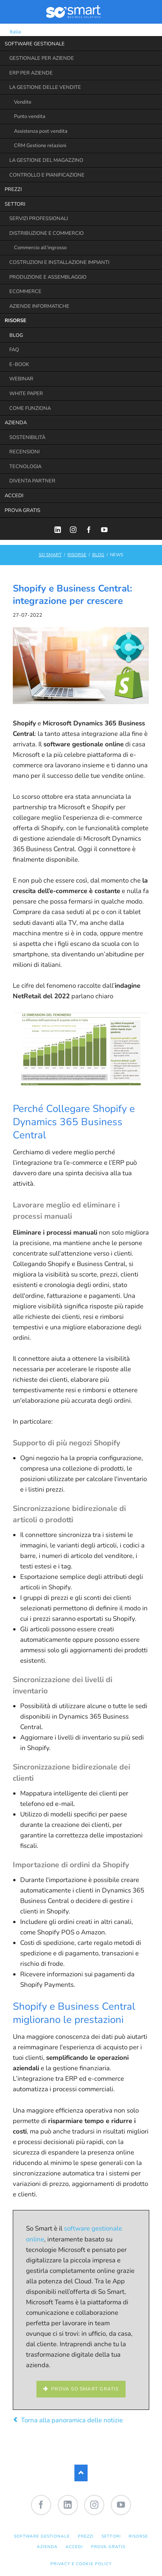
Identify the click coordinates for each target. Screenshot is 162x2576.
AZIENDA (16, 422)
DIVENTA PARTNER (32, 480)
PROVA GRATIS (22, 510)
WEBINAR (21, 378)
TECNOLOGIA (25, 466)
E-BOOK (19, 364)
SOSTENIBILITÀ (27, 437)
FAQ (14, 349)
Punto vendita (29, 116)
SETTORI (15, 204)
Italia (10, 31)
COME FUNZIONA (30, 408)
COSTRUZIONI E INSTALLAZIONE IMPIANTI (59, 262)
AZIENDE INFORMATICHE (39, 306)
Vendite (22, 102)
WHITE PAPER (26, 393)
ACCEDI (14, 495)
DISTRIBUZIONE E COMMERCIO (46, 233)
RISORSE (15, 320)
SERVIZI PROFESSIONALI (38, 218)
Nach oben (81, 2473)
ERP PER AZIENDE (31, 72)
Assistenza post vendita (40, 131)
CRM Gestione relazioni (40, 145)
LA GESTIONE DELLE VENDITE (45, 87)
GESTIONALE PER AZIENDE (41, 58)
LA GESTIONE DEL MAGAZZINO (46, 160)
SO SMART (50, 555)
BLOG (16, 335)
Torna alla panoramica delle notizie (72, 2420)
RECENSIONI (24, 451)
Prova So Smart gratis (84, 2389)
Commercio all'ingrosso (40, 247)
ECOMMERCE (25, 291)
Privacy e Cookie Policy (81, 2564)
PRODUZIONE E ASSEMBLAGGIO (47, 277)
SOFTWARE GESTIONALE (35, 43)
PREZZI (13, 189)
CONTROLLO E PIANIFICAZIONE (46, 175)
